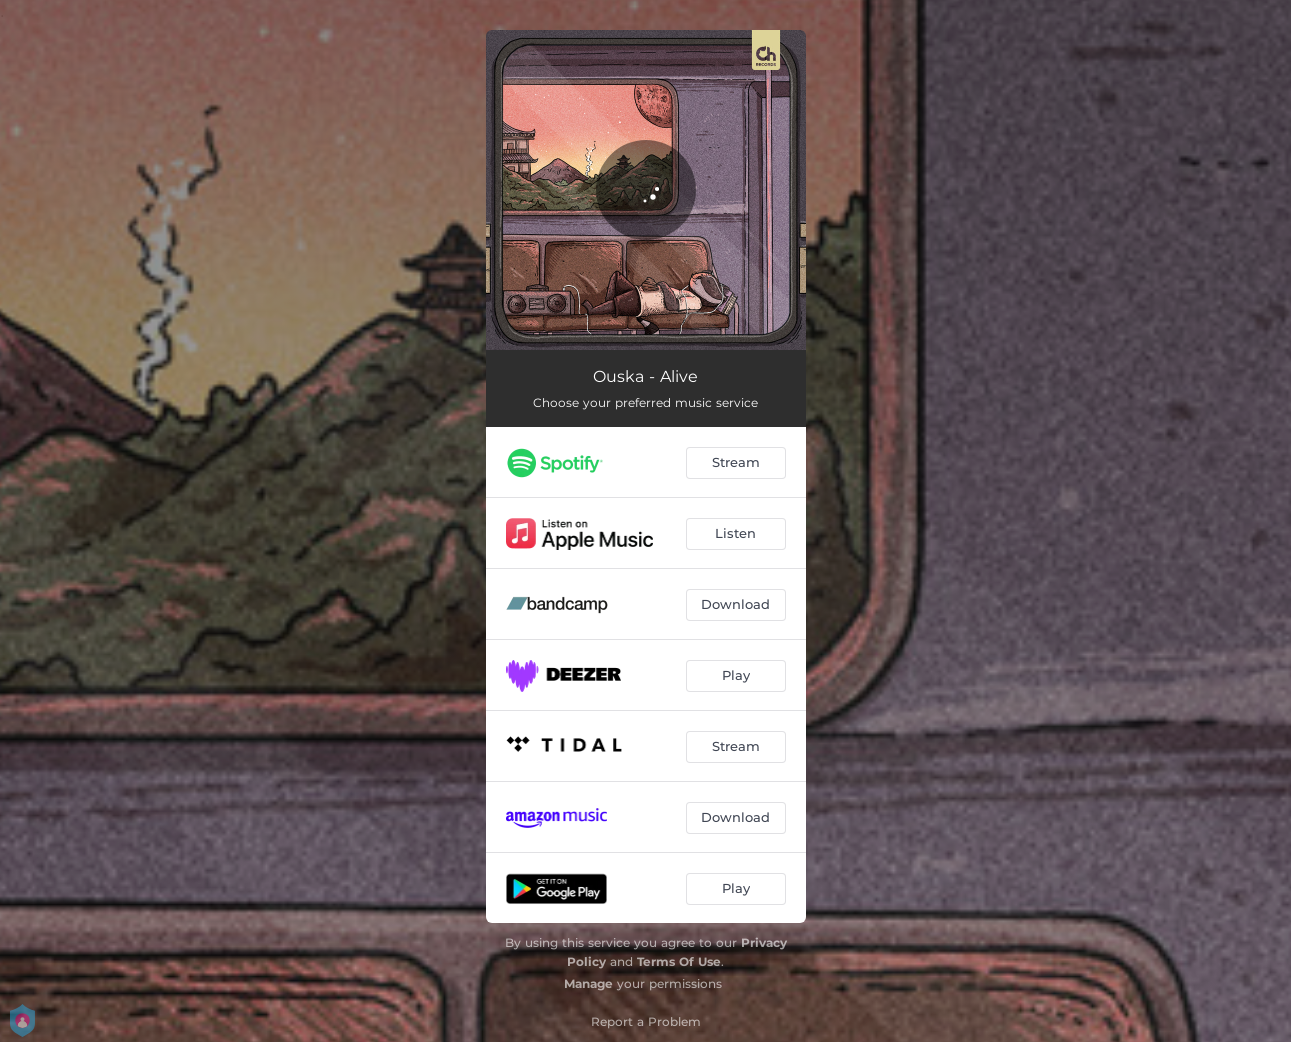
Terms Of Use (679, 961)
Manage (588, 983)
